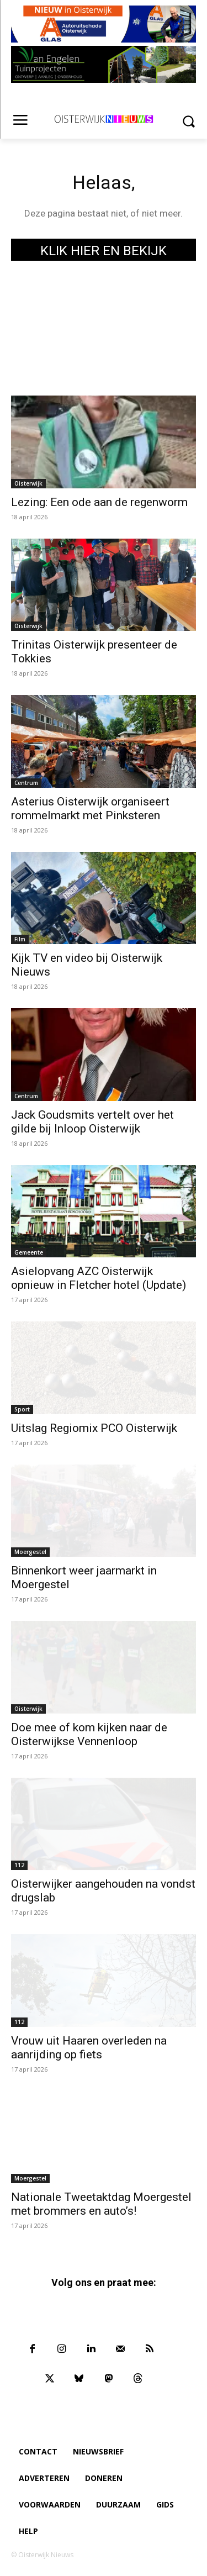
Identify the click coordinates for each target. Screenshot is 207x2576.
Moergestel (30, 1552)
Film (19, 939)
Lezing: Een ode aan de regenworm (99, 502)
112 (19, 1865)
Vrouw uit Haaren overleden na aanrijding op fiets (89, 2047)
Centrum (26, 783)
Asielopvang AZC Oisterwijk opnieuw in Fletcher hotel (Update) (98, 1278)
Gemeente (28, 1252)
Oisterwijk (28, 483)
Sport (22, 1409)
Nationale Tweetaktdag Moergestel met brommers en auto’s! (101, 2203)
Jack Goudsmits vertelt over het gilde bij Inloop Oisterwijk (92, 1121)
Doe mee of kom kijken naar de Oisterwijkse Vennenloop (89, 1734)
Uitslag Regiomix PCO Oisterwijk (94, 1428)
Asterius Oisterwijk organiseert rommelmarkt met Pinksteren (90, 808)
